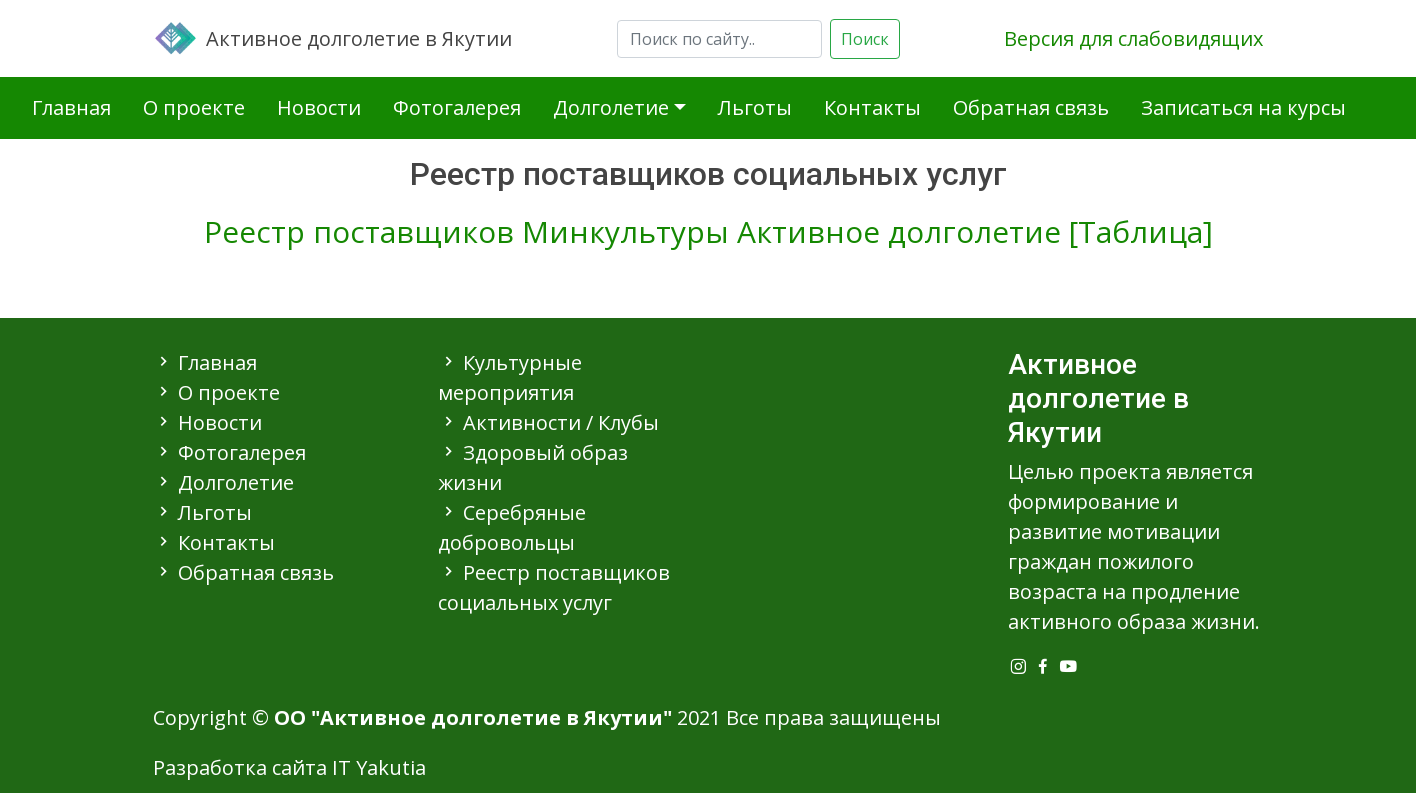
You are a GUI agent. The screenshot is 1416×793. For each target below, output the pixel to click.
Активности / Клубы (561, 422)
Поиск (865, 39)
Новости (319, 107)
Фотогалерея (457, 107)
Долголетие (611, 107)
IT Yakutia (379, 767)
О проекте (194, 107)
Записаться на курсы (1243, 107)
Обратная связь (1031, 107)
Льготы (755, 107)
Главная (71, 107)
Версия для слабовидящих (1133, 38)
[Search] (719, 39)
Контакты (872, 107)
